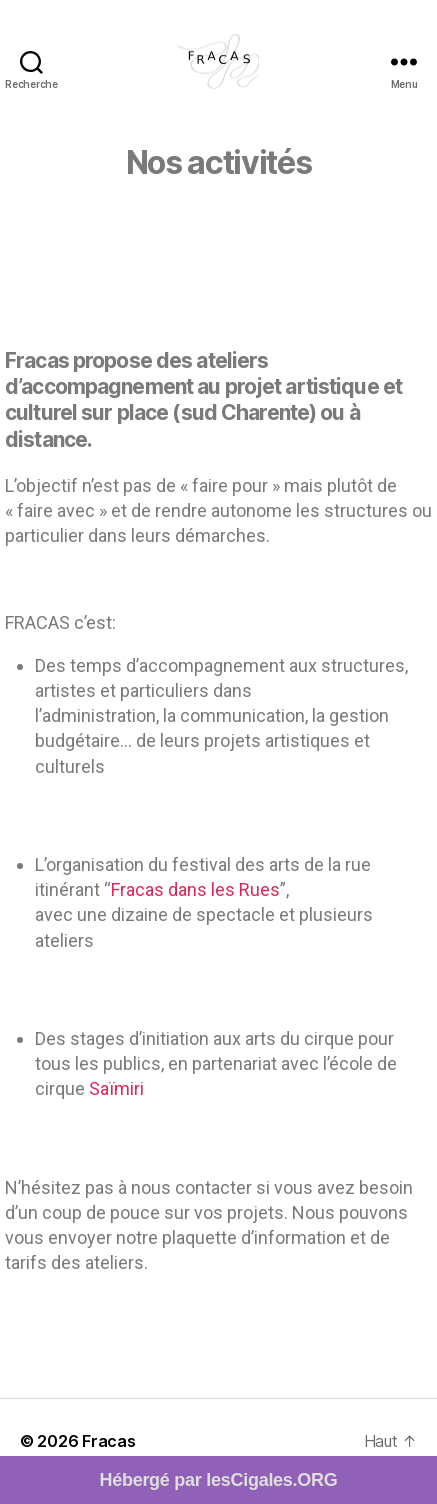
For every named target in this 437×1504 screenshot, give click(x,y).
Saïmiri (116, 1088)
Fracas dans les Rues (195, 889)
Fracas (108, 1441)
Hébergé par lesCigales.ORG (218, 1480)
